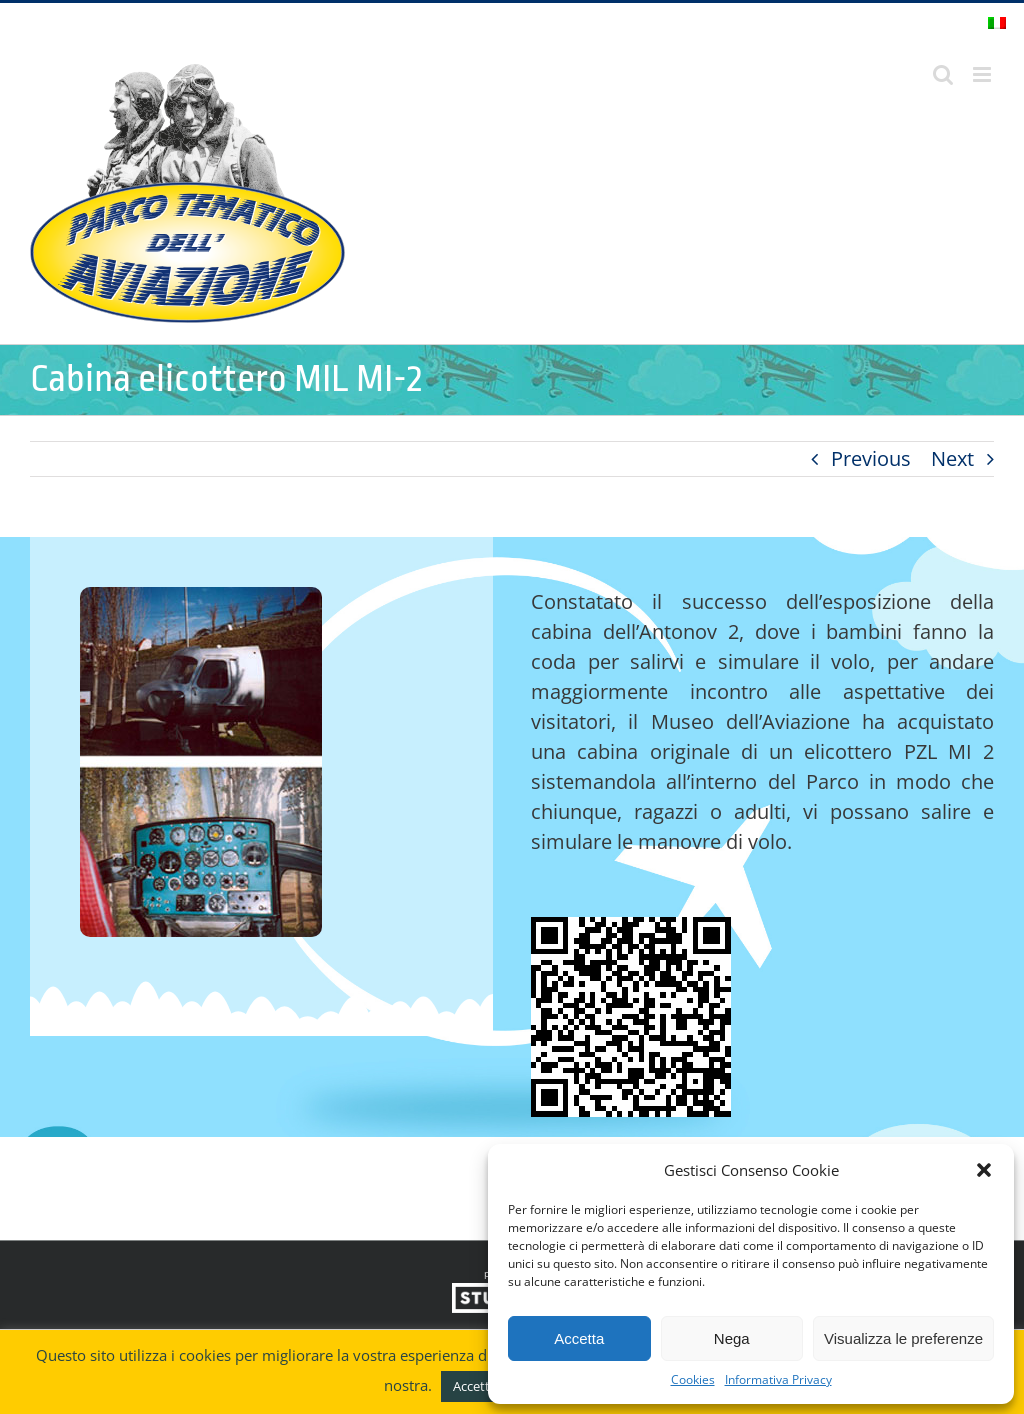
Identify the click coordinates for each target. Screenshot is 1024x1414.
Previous (871, 458)
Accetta (579, 1338)
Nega (732, 1338)
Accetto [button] (475, 1386)
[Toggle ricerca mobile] (943, 74)
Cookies (693, 1379)
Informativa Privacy (778, 1379)
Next (952, 458)
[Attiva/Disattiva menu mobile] (983, 74)
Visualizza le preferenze (903, 1338)
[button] (984, 1170)
